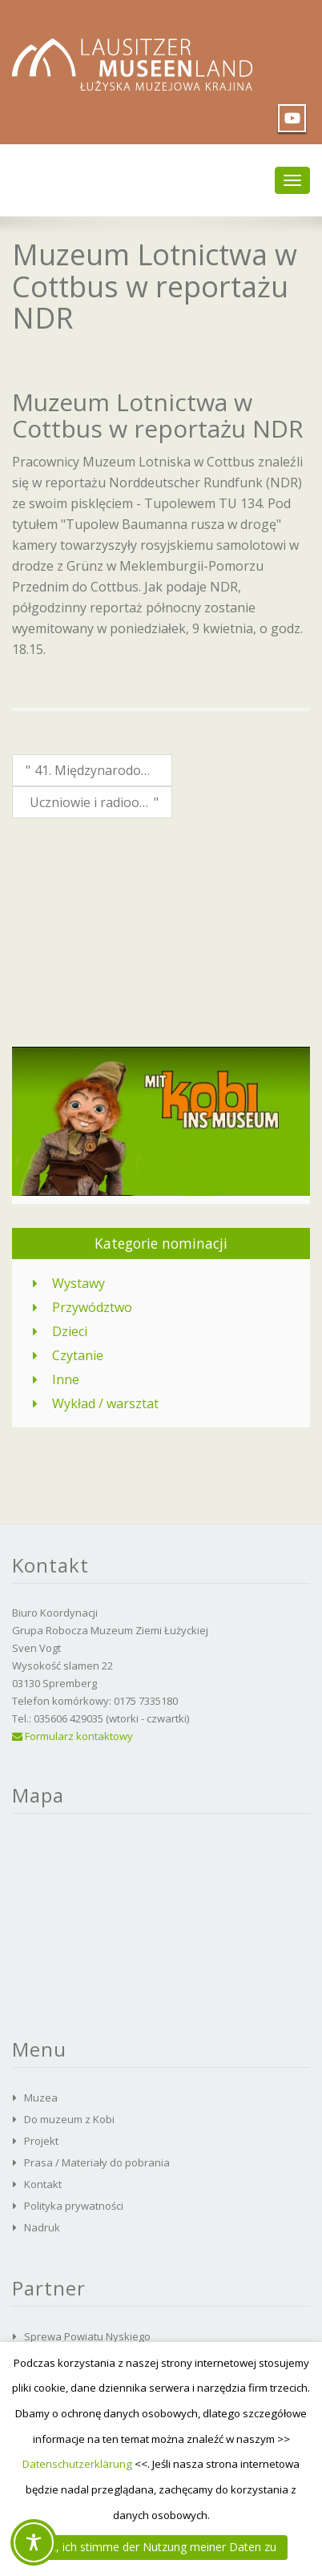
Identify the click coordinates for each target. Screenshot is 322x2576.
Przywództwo (92, 1307)
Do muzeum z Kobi (69, 2119)
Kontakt (43, 2184)
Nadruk (42, 2227)
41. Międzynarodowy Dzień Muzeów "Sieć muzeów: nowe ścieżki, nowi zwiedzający (96, 770)
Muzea (41, 2097)
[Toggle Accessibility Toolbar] (33, 2542)
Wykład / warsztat (105, 1403)
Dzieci (69, 1331)
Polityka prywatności (73, 2205)
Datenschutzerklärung (77, 2464)
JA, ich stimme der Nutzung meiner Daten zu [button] (161, 2546)
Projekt (41, 2141)
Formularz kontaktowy (72, 1736)
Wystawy (78, 1283)
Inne (65, 1379)
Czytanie (77, 1355)
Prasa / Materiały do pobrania (97, 2162)
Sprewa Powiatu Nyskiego (87, 2336)
